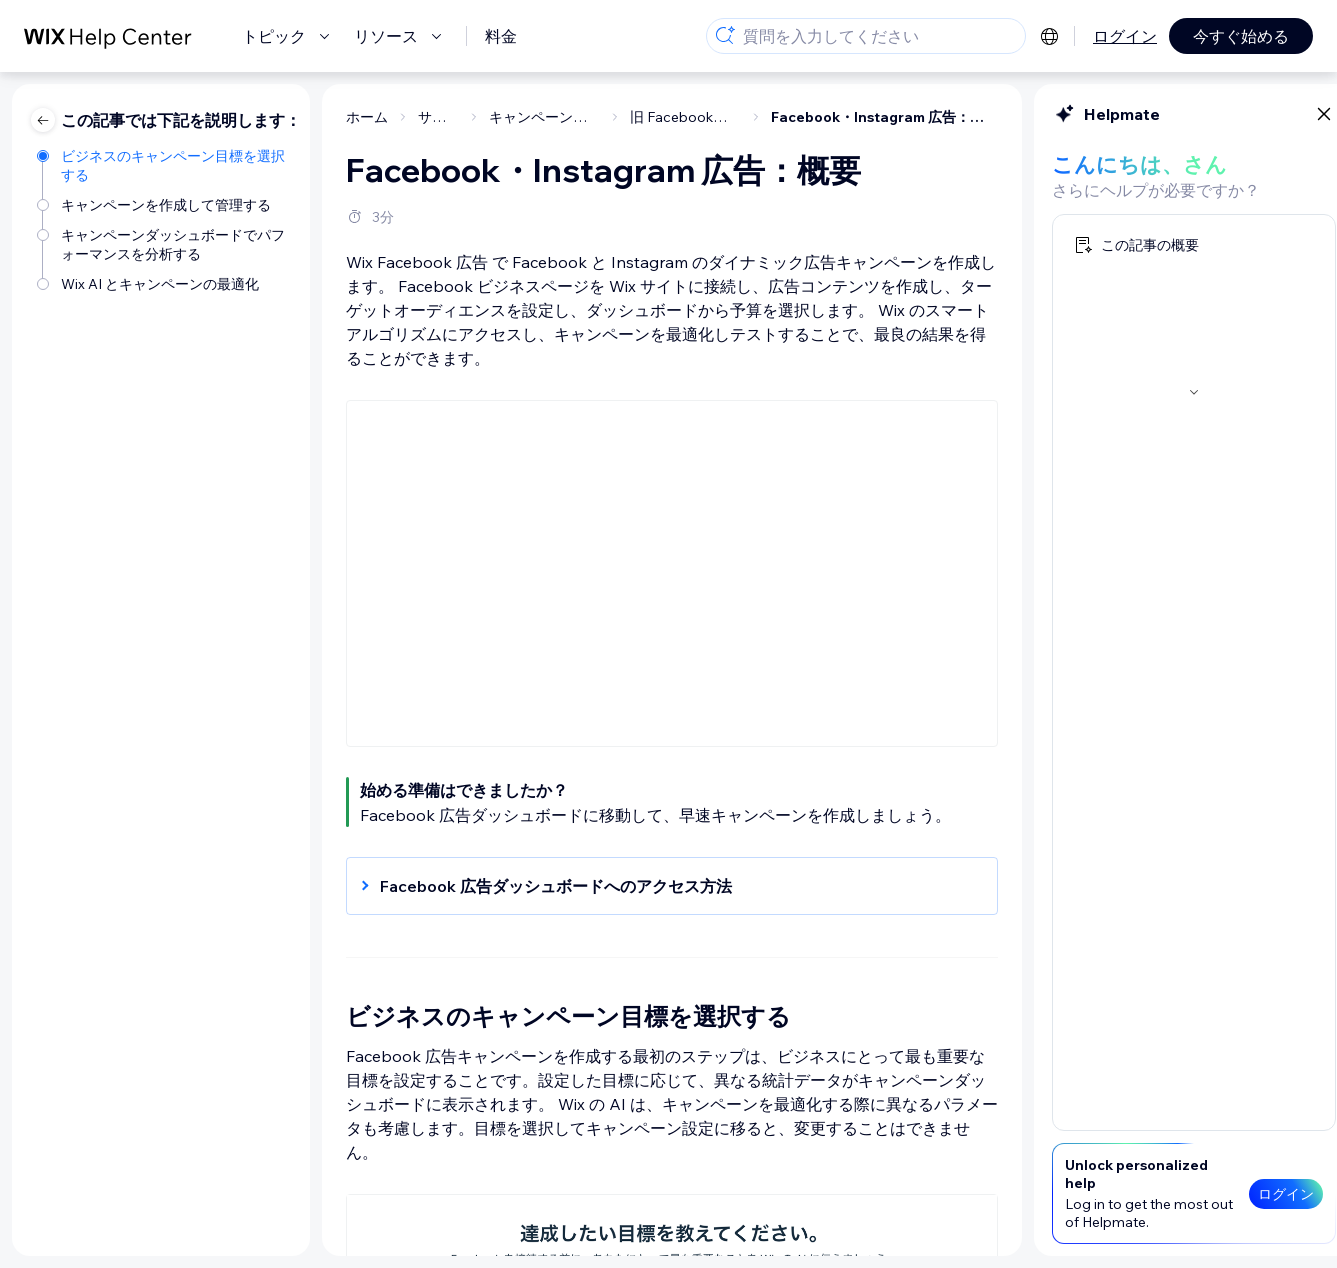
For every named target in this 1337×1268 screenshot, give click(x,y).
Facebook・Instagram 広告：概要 (715, 117)
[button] (493, 886)
